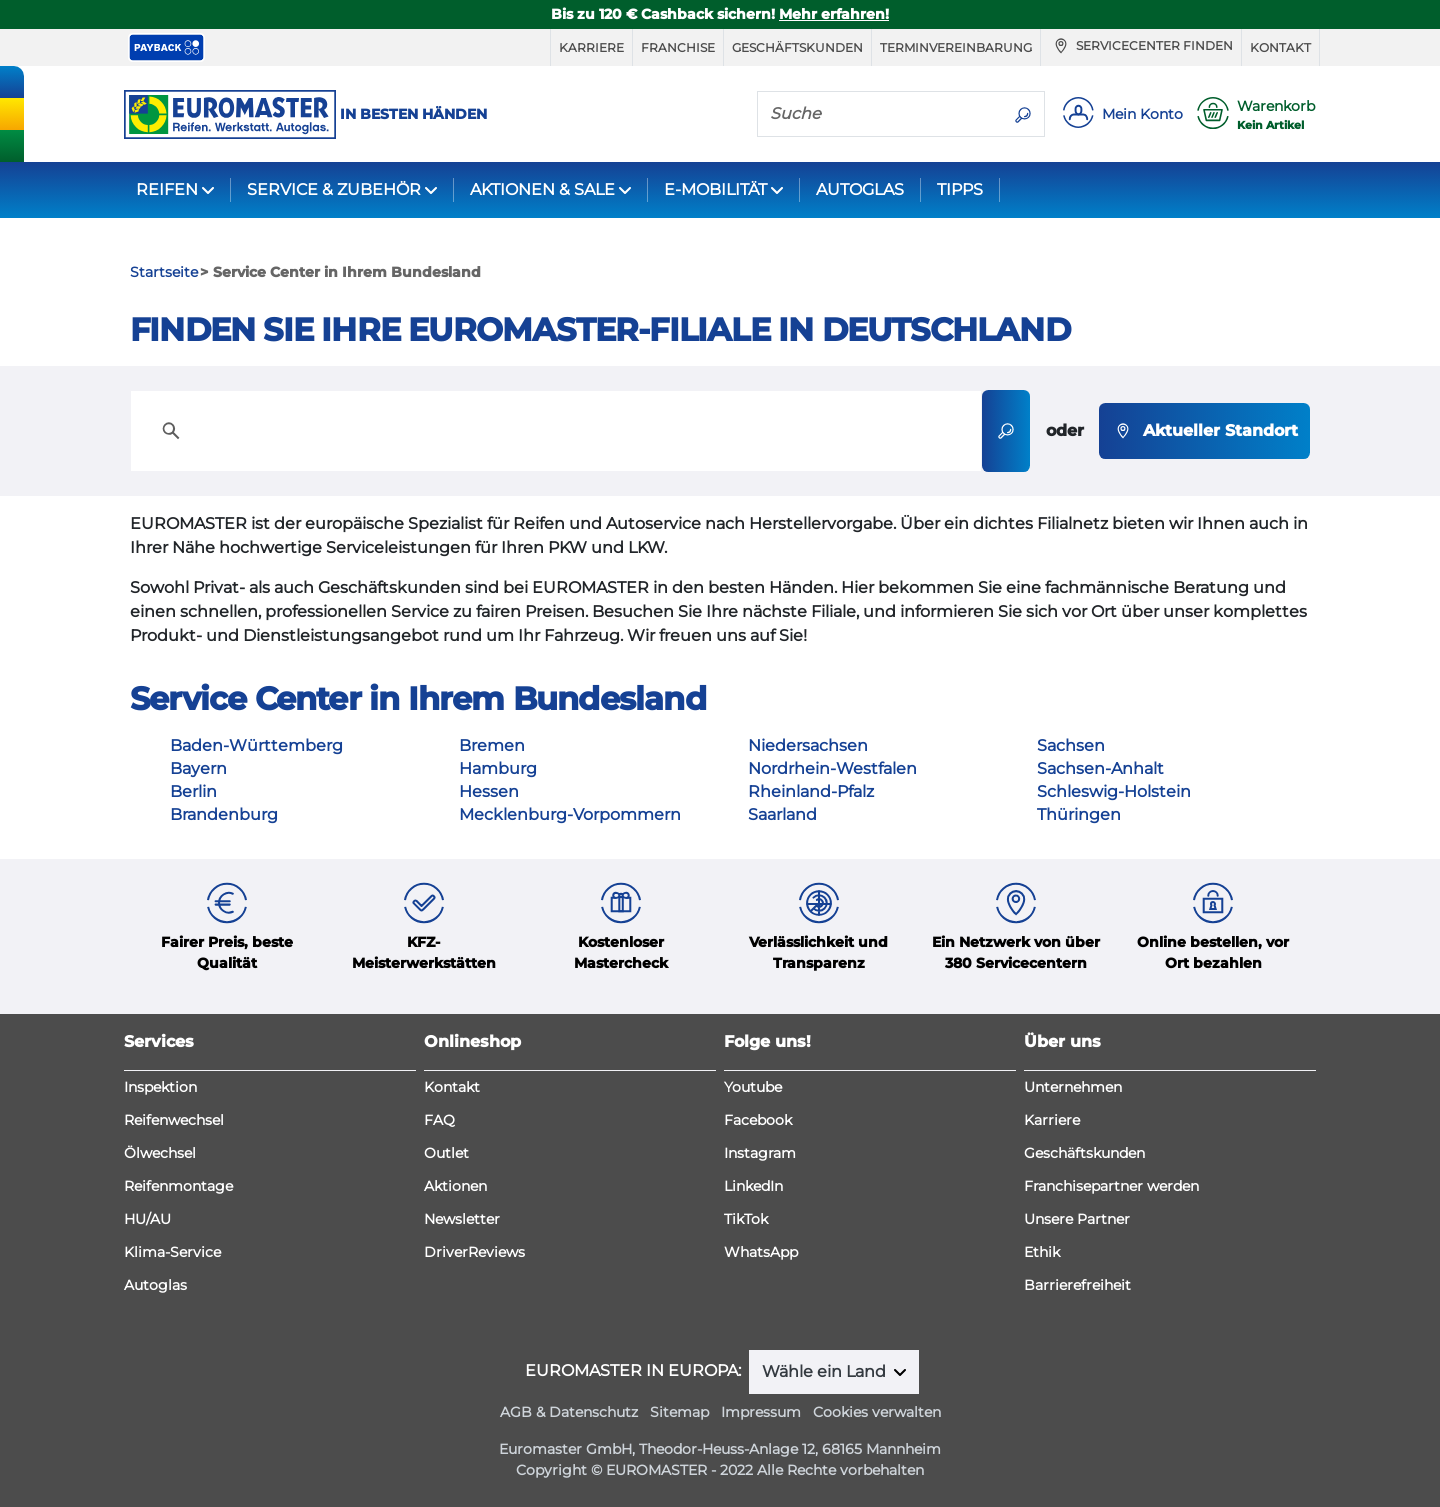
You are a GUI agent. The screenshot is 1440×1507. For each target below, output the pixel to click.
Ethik (1042, 1252)
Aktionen (455, 1186)
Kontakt (1280, 47)
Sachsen (1071, 745)
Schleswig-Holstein (1114, 791)
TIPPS (960, 189)
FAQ (439, 1120)
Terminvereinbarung (956, 47)
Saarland (782, 814)
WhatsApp (761, 1252)
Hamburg (498, 768)
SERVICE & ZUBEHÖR (334, 189)
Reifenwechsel (174, 1120)
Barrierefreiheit (1077, 1285)
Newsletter (462, 1219)
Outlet (446, 1153)
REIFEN (167, 189)
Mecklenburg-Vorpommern (570, 814)
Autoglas (155, 1285)
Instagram (760, 1153)
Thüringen (1079, 814)
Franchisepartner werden (1111, 1186)
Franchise (678, 47)
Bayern (198, 768)
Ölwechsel (160, 1153)
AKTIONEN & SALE (542, 189)
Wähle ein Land (826, 1371)
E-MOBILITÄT (715, 189)
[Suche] (880, 113)
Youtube (753, 1087)
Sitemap (679, 1412)
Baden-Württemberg (256, 745)
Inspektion (160, 1087)
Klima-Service (172, 1252)
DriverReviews (474, 1252)
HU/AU (147, 1219)
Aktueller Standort (1204, 431)
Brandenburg (224, 814)
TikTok (746, 1219)
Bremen (492, 745)
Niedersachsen (808, 745)
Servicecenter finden (1141, 46)
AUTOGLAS (860, 189)
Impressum (761, 1412)
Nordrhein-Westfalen (832, 768)
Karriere (591, 47)
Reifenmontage (178, 1186)
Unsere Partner (1077, 1219)
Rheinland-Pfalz (811, 791)
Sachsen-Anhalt (1100, 768)
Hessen (489, 791)
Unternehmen (1073, 1087)
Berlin (193, 791)
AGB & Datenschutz (569, 1412)
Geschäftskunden (797, 47)
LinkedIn (753, 1186)
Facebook (758, 1120)
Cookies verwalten (877, 1412)
